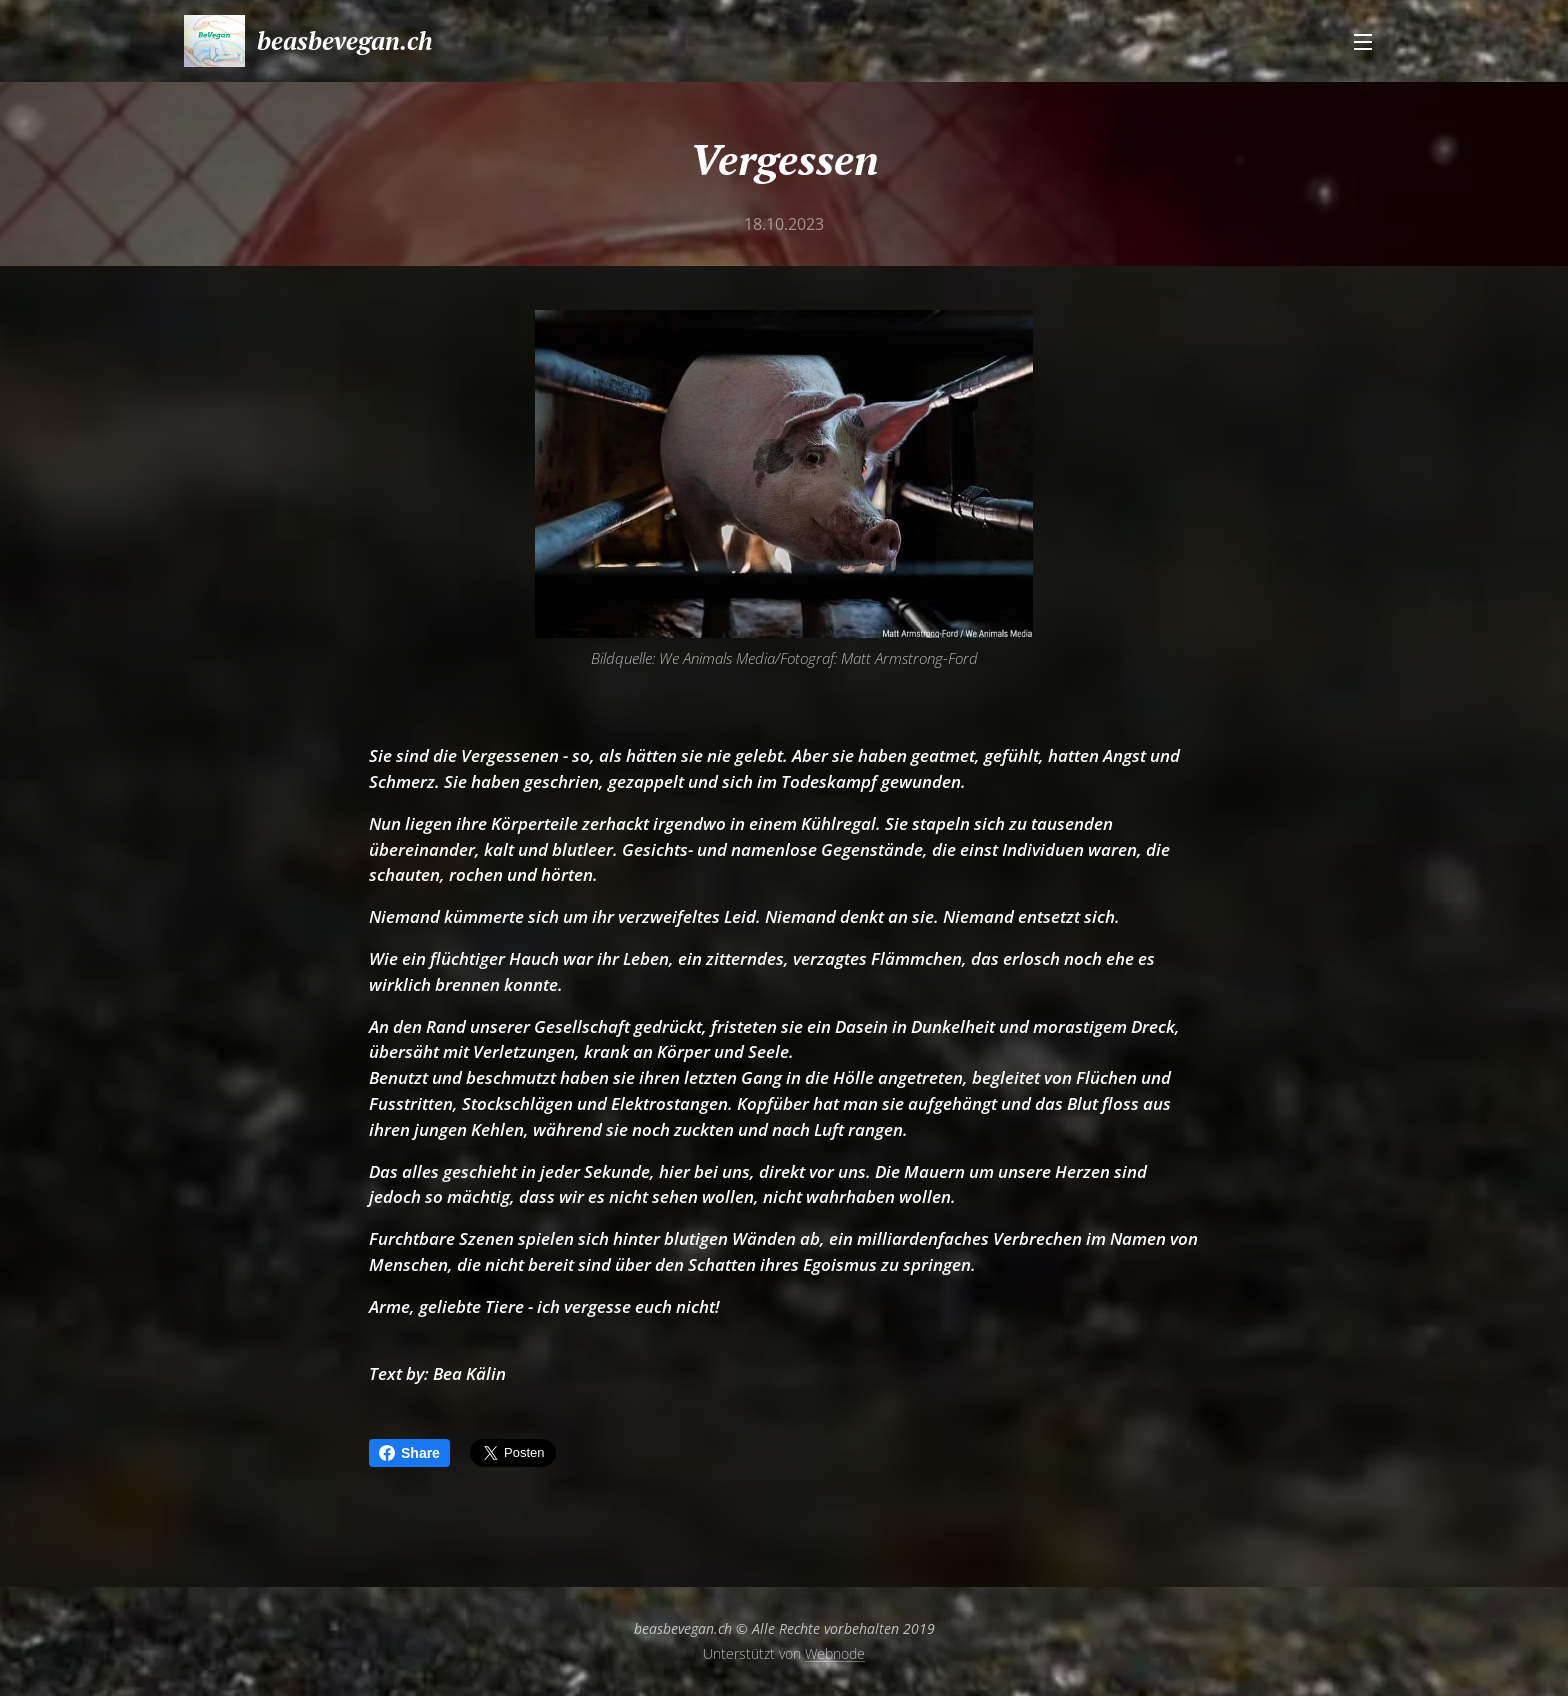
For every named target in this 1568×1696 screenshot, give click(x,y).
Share (409, 1453)
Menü (1363, 42)
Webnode (835, 1653)
